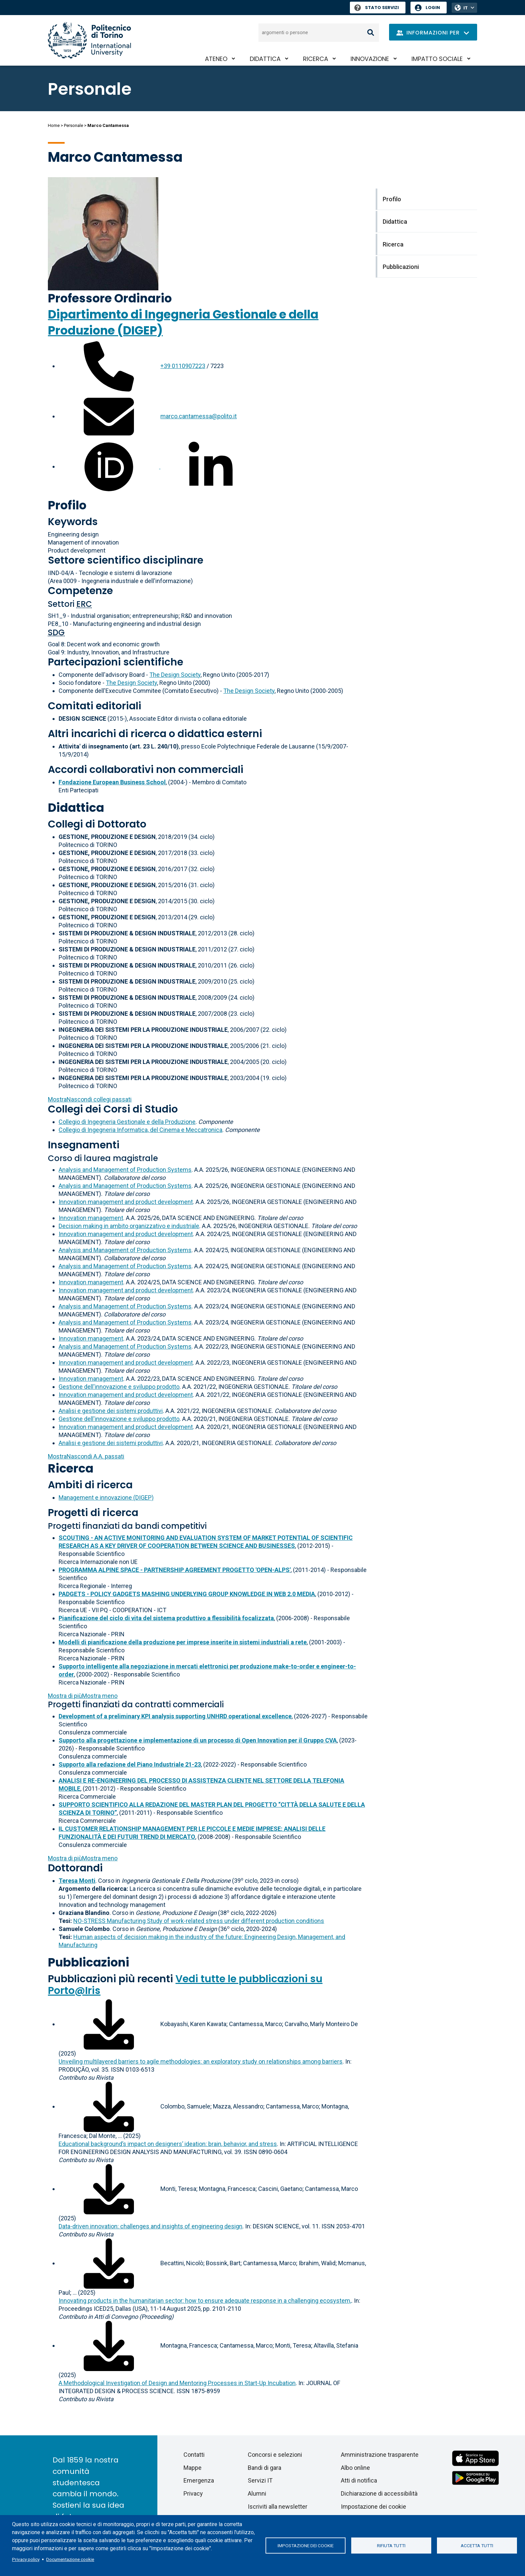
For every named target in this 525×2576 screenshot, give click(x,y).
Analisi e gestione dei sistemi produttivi (111, 1410)
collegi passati (90, 1099)
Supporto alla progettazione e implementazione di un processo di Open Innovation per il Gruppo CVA (198, 1740)
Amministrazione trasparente (380, 2454)
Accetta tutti (477, 2545)
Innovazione (370, 59)
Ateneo (216, 59)
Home (54, 125)
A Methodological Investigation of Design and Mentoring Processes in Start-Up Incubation (177, 2382)
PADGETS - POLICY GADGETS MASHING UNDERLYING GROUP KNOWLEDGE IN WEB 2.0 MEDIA (187, 1593)
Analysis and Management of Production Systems (125, 1169)
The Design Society (175, 674)
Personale (73, 125)
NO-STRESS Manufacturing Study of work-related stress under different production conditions (198, 1920)
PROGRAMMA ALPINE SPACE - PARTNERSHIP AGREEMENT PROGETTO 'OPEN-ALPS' (175, 1569)
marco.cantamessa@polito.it (198, 416)
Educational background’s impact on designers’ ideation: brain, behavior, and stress (168, 2143)
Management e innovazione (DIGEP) (106, 1497)
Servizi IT (260, 2480)
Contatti (194, 2454)
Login (433, 7)
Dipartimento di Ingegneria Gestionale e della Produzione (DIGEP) (183, 322)
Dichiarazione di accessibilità (379, 2493)
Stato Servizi (376, 7)
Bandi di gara (264, 2467)
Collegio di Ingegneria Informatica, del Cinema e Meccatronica (140, 1129)
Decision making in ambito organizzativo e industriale (129, 1225)
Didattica (265, 59)
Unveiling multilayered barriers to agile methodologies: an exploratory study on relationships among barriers (201, 2061)
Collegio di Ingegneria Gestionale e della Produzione (127, 1121)
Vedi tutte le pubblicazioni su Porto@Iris (185, 1985)
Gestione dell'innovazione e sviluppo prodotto (119, 1386)
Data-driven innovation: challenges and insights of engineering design (150, 2226)
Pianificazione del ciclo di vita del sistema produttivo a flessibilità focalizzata (166, 1618)
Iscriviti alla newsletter (277, 2506)
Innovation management (91, 1217)
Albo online (355, 2467)
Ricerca (315, 59)
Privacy (193, 2493)
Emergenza (198, 2480)
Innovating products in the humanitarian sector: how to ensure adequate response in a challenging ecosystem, (205, 2300)
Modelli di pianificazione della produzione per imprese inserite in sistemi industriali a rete (183, 1642)
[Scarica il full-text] (109, 2023)
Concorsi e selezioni (275, 2454)
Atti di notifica (359, 2480)
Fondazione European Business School (112, 782)
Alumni (257, 2493)
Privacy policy (26, 2559)
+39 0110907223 (182, 365)
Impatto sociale (437, 59)
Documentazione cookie (70, 2559)
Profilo (67, 505)
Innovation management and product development (126, 1201)
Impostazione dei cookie (305, 2545)
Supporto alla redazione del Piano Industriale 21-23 (130, 1764)
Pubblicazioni (88, 1962)
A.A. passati (86, 1456)
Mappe (192, 2467)
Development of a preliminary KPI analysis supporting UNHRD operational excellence (175, 1716)
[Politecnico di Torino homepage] (89, 40)
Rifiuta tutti (391, 2545)
